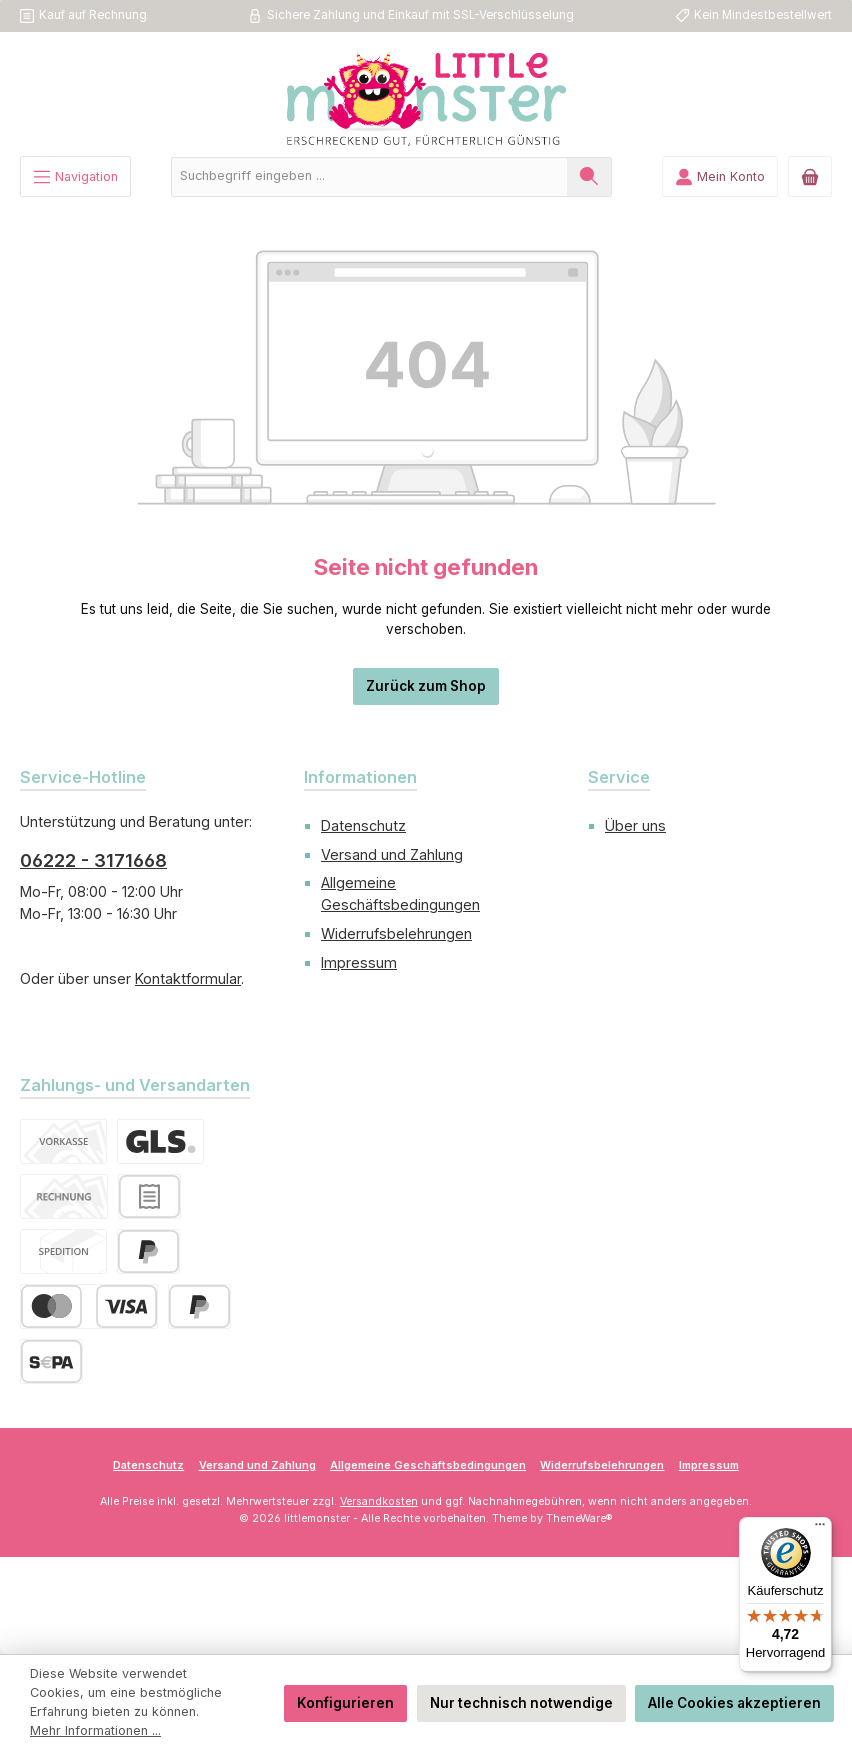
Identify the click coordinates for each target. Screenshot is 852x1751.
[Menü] (75, 176)
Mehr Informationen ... (95, 1730)
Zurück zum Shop (426, 686)
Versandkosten (379, 1501)
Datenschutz (363, 825)
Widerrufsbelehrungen (396, 933)
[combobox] (369, 177)
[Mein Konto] (720, 176)
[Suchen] (589, 177)
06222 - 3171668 (93, 860)
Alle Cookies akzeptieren (734, 1703)
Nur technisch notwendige (521, 1703)
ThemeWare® (579, 1518)
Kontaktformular (188, 978)
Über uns (635, 825)
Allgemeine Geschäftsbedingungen (428, 1465)
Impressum (359, 962)
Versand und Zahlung (392, 854)
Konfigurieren (345, 1703)
